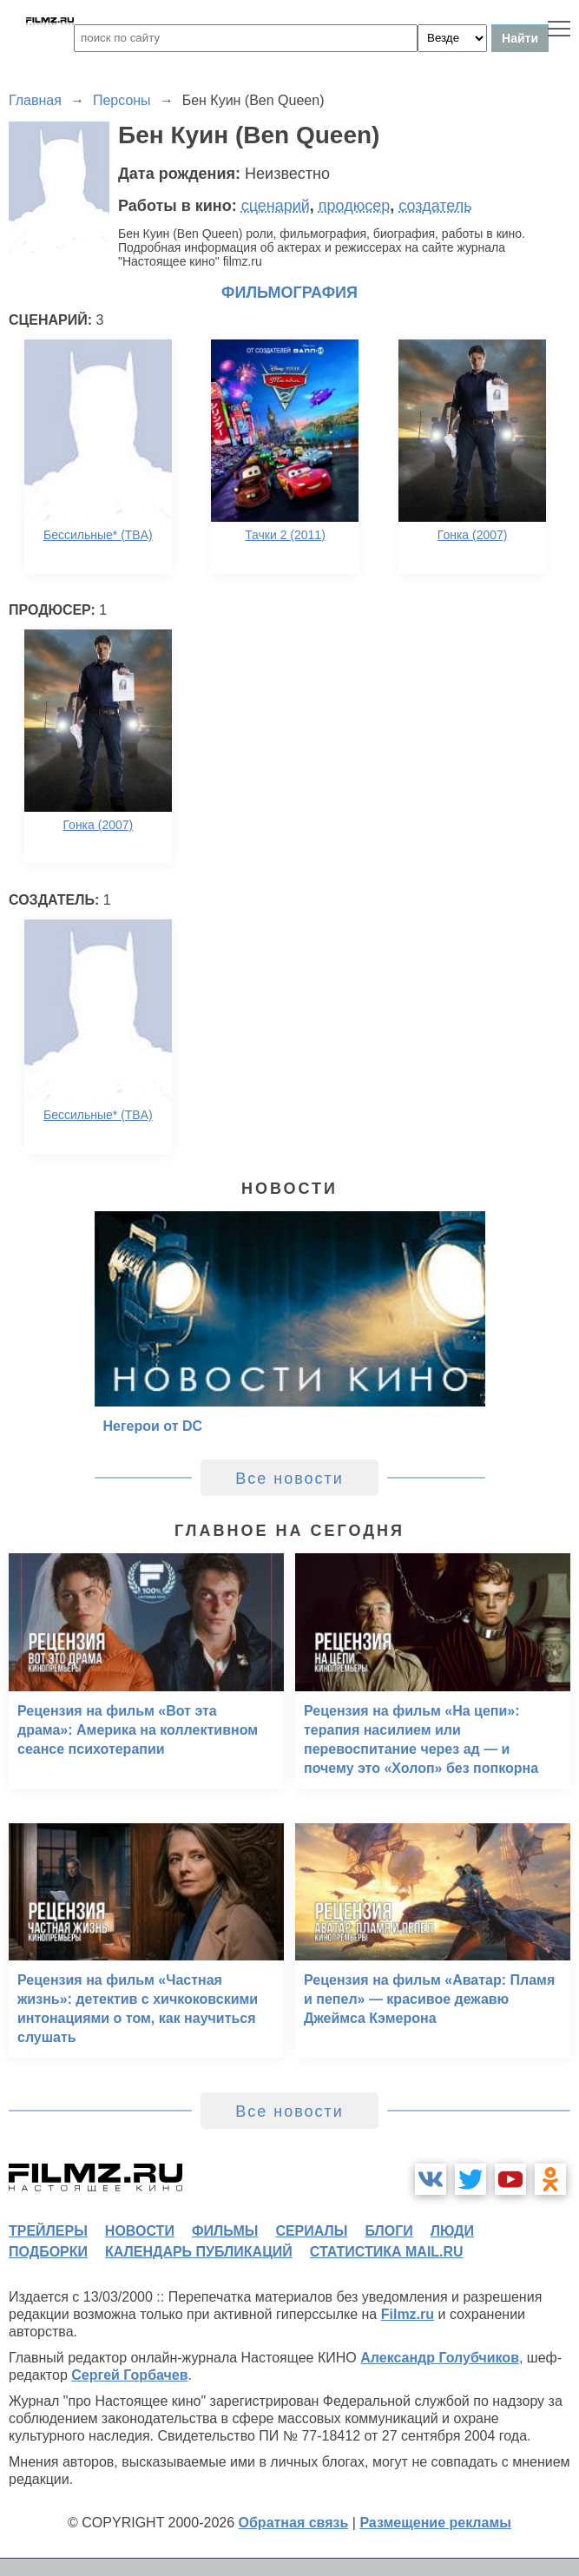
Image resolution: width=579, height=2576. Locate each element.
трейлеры (48, 2231)
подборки (48, 2251)
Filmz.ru (407, 2314)
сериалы (311, 2231)
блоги (388, 2231)
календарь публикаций (199, 2251)
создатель (434, 205)
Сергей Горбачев (129, 2375)
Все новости (289, 1478)
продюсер (354, 205)
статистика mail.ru (387, 2251)
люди (452, 2231)
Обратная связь (294, 2522)
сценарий (275, 205)
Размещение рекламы (435, 2522)
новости (139, 2231)
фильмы (225, 2231)
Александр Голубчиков (439, 2357)
